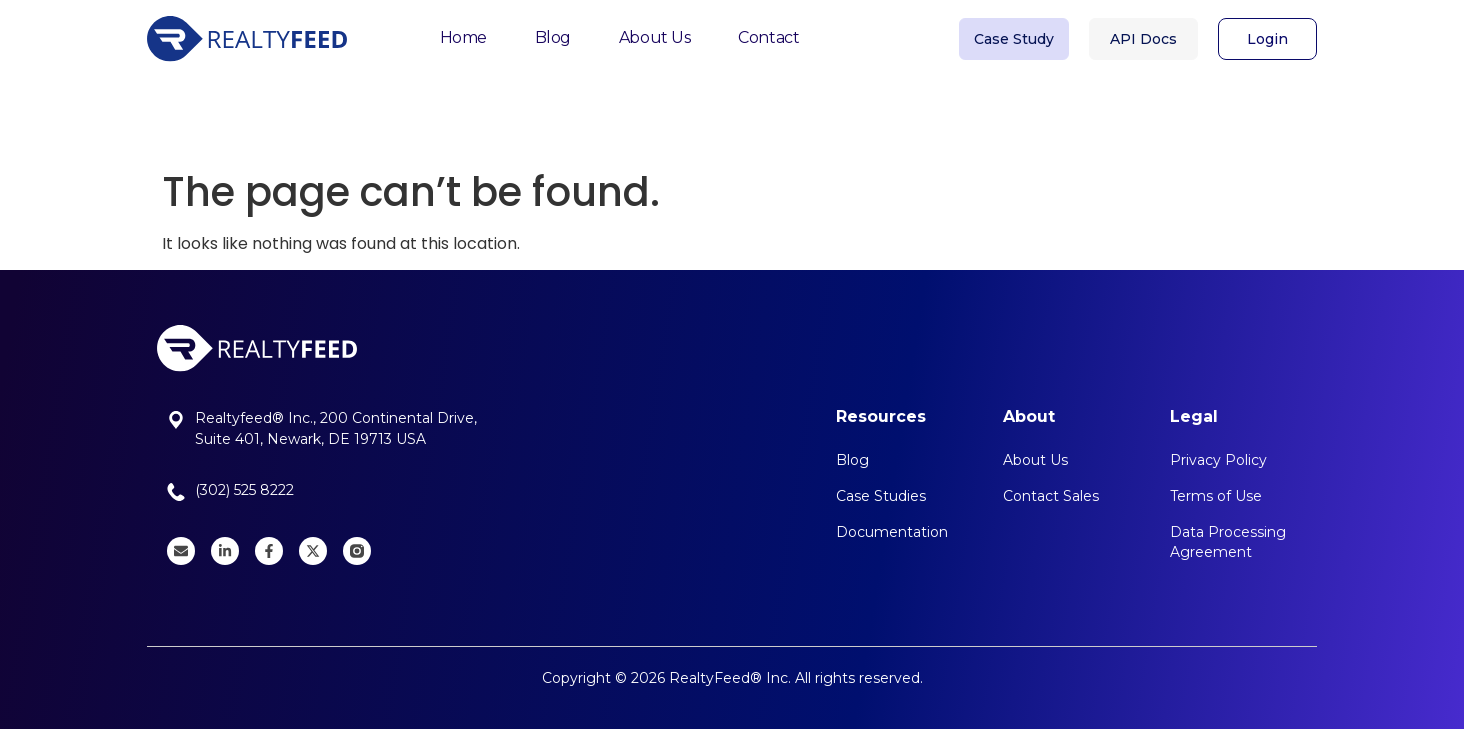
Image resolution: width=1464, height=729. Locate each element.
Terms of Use (1216, 496)
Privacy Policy (1218, 460)
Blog (553, 31)
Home (463, 31)
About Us (654, 31)
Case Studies (881, 496)
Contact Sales (1051, 496)
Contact (768, 31)
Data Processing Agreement (1228, 542)
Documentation (892, 532)
